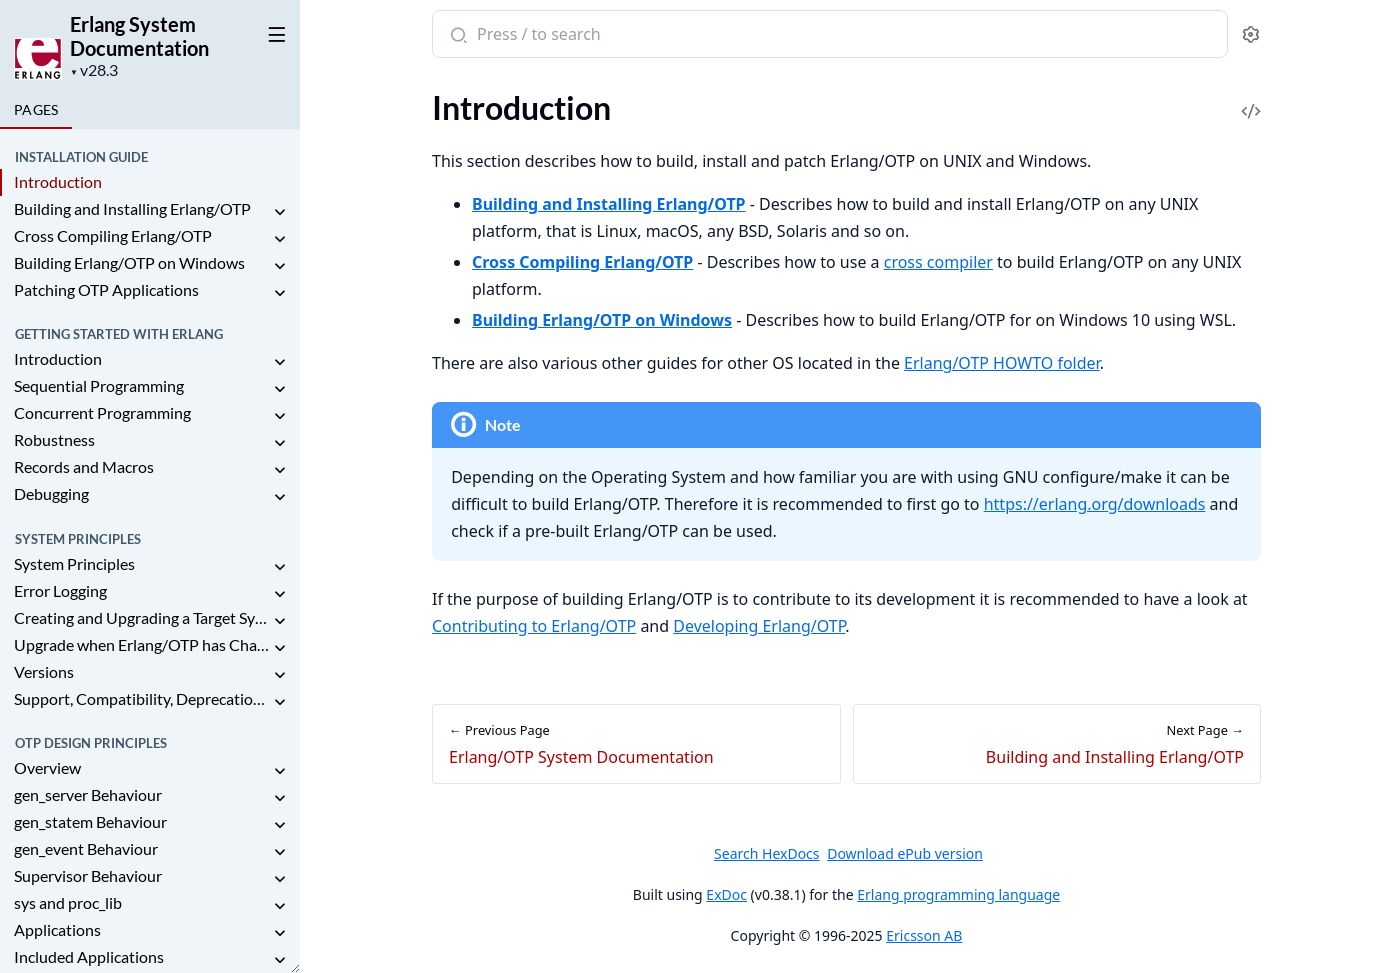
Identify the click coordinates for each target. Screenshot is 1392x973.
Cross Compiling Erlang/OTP (113, 235)
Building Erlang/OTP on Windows (129, 262)
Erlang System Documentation (139, 36)
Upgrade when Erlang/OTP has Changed (142, 644)
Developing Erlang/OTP (759, 626)
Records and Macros (84, 466)
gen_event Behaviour (86, 848)
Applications (57, 929)
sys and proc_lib (68, 902)
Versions (44, 671)
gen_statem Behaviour (90, 821)
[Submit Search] (456, 36)
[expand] (280, 212)
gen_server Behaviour (88, 794)
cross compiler (937, 262)
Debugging (51, 493)
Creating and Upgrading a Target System (142, 617)
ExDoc (726, 894)
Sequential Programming (99, 385)
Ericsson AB (924, 935)
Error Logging (60, 590)
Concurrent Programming (102, 412)
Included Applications (89, 956)
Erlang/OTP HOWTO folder (1002, 363)
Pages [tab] (36, 109)
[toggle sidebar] (273, 31)
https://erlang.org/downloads (1094, 504)
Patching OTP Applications (106, 289)
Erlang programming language (958, 894)
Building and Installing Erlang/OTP (132, 208)
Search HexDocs (766, 854)
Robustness (54, 439)
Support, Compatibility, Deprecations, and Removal (142, 698)
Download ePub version (905, 853)
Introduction (58, 181)
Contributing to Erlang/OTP (534, 626)
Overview (47, 767)
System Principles (74, 563)
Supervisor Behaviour (88, 875)
